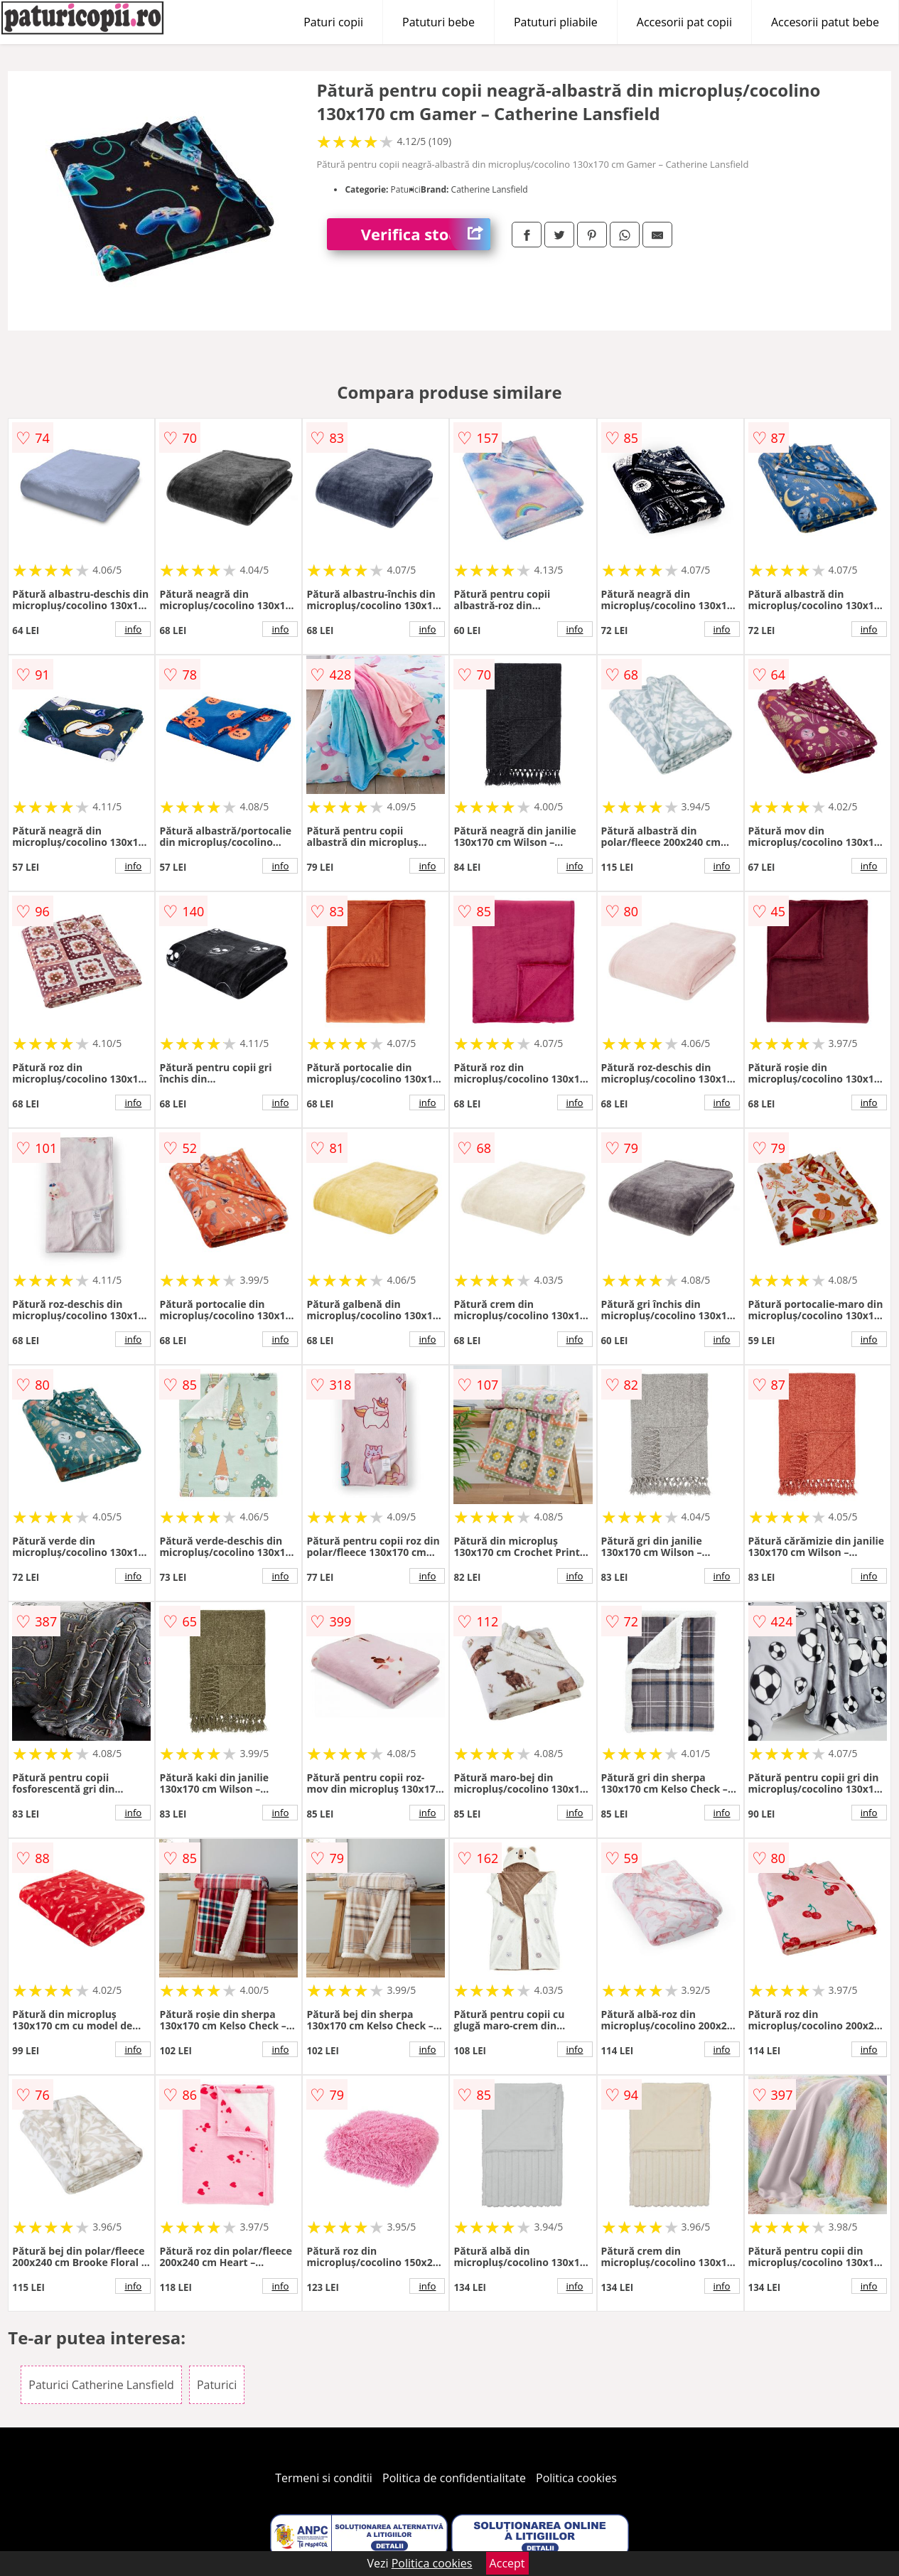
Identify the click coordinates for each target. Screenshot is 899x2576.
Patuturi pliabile (556, 22)
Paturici (217, 2385)
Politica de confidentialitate (454, 2478)
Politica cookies (576, 2478)
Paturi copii (333, 22)
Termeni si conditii (323, 2478)
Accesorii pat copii (684, 22)
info (132, 629)
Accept (507, 2563)
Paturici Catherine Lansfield (100, 2385)
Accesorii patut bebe (825, 22)
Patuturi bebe (438, 22)
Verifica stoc (425, 234)
